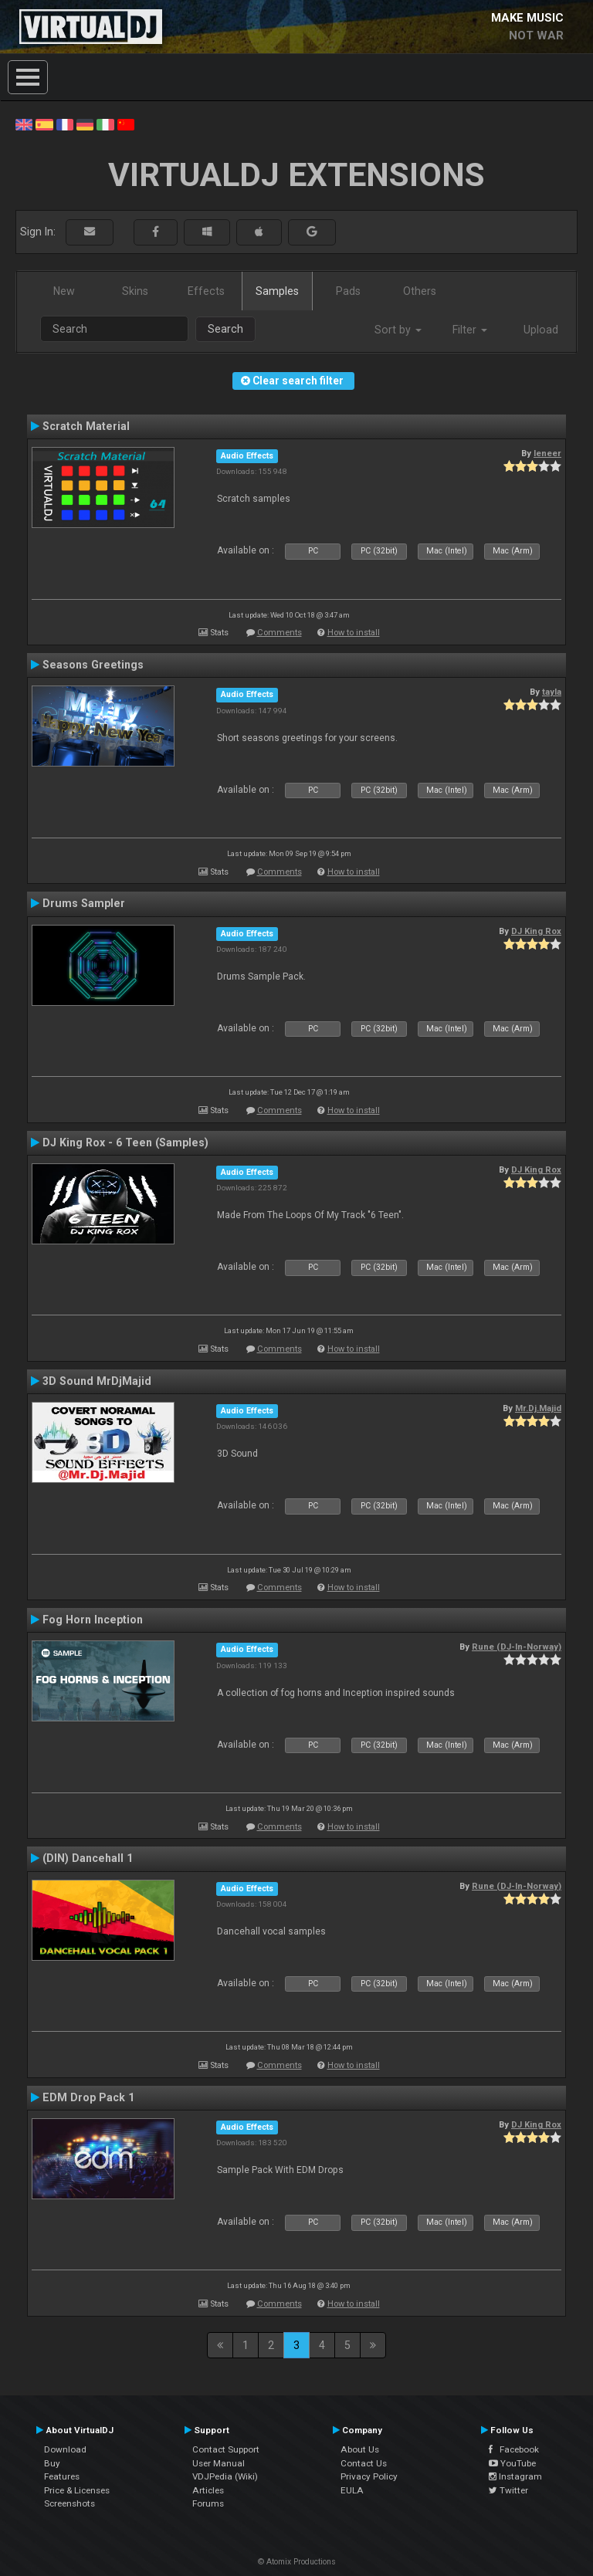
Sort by (398, 329)
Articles (208, 2490)
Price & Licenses (77, 2490)
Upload (541, 329)
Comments (279, 633)
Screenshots (69, 2503)
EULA (352, 2490)
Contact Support (225, 2449)
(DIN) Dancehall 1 (87, 1858)
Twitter (508, 2490)
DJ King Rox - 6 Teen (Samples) (125, 1142)
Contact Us (364, 2463)
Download (65, 2449)
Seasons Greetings (93, 664)
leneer (547, 453)
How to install (353, 633)
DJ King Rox (536, 931)
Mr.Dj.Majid (538, 1408)
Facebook (514, 2449)
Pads (348, 291)
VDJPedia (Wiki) (225, 2476)
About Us (360, 2449)
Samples (277, 291)
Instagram (515, 2476)
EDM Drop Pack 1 (88, 2097)
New (64, 291)
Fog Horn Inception (92, 1619)
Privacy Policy (369, 2476)
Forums (208, 2503)
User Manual (218, 2463)
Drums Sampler (83, 903)
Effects (206, 291)
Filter (469, 329)
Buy (52, 2463)
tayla (551, 691)
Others (419, 291)
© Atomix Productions (297, 2562)
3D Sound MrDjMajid (96, 1381)
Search (225, 329)
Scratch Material (86, 426)
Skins (135, 291)
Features (62, 2476)
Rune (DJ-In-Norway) (516, 1646)
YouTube (512, 2463)
